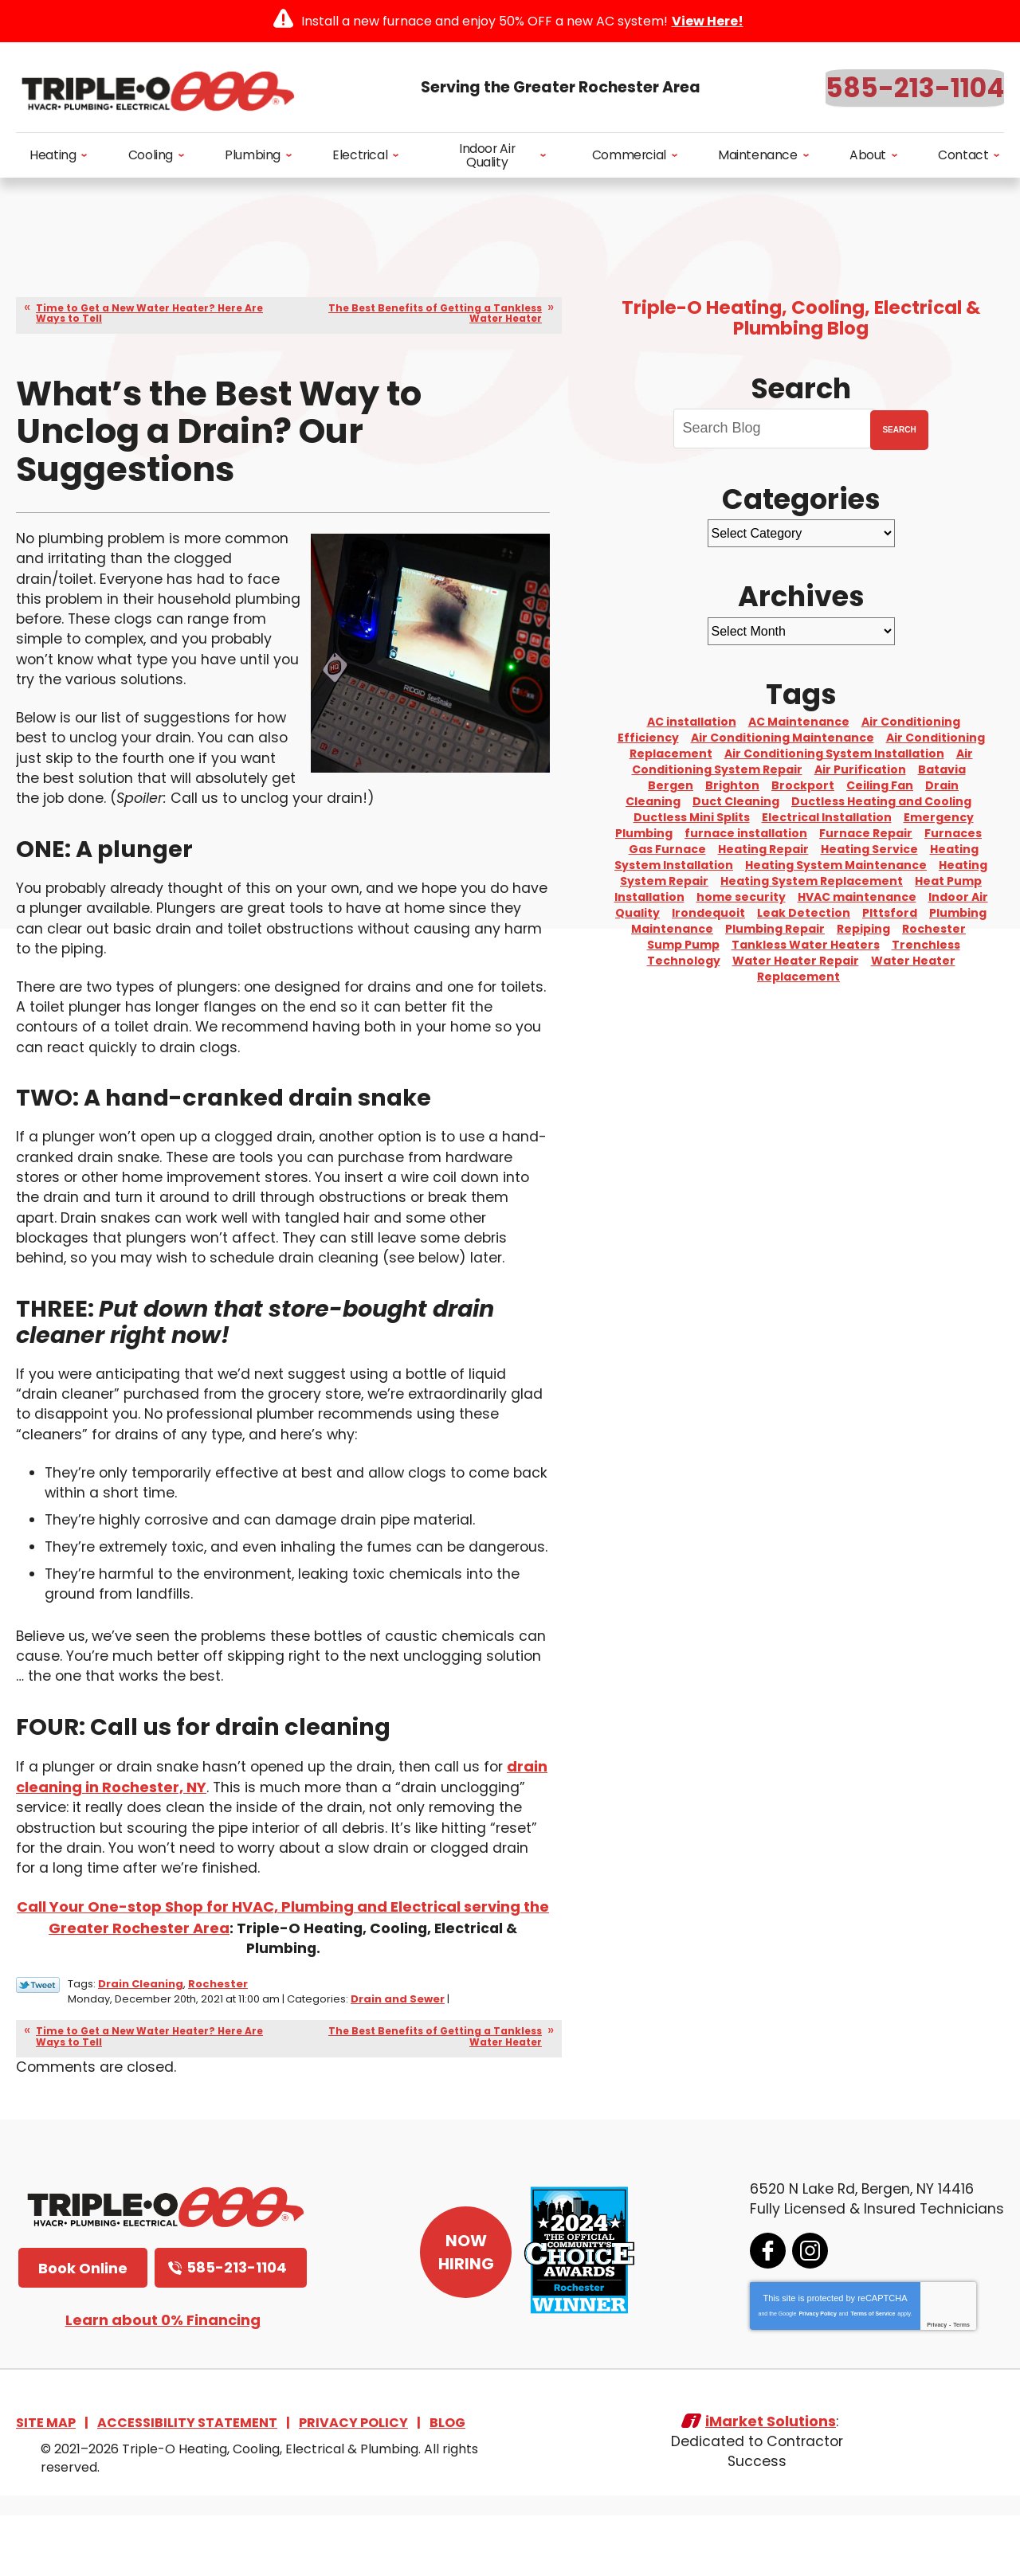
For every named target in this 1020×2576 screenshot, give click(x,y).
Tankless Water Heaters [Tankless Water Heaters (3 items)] (806, 945)
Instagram (808, 2309)
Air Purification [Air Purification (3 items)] (860, 769)
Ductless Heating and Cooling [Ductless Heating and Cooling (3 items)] (881, 801)
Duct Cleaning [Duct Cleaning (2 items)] (735, 801)
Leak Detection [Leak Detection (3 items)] (803, 913)
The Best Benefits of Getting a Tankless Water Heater (435, 313)
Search (899, 429)
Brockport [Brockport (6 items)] (802, 785)
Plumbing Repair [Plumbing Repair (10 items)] (775, 929)
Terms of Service (871, 2371)
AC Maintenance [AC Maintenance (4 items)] (798, 722)
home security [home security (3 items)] (741, 897)
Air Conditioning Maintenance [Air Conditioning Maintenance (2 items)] (782, 738)
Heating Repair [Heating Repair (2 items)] (763, 849)
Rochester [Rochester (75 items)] (934, 929)
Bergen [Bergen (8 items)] (670, 785)
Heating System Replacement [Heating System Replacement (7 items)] (811, 881)
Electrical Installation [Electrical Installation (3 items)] (827, 817)
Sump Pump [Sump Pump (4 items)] (683, 945)
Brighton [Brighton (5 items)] (732, 785)
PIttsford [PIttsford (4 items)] (889, 913)
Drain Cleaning (140, 2042)
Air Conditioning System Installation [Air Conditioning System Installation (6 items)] (834, 753)
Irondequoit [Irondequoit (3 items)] (708, 913)
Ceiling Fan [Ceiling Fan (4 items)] (879, 785)
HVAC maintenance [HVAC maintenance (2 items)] (857, 897)
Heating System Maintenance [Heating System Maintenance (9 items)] (836, 865)
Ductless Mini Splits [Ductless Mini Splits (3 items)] (692, 817)
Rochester (218, 2042)
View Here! (707, 21)
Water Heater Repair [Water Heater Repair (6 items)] (795, 961)
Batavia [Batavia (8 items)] (942, 769)
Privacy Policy (815, 2371)
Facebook (766, 2309)
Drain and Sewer (398, 2057)
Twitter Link (38, 2044)
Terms (959, 2383)
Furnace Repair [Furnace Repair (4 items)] (865, 833)
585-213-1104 (915, 88)
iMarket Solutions (770, 2482)
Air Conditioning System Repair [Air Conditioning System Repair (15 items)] (802, 761)
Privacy (935, 2383)
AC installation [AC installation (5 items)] (691, 722)
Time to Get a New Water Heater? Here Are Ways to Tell (149, 313)
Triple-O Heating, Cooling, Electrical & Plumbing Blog (801, 318)
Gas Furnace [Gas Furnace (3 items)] (667, 849)
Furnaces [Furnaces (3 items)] (953, 833)
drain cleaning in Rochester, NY (133, 1848)
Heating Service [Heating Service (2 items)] (869, 849)
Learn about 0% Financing (163, 2378)
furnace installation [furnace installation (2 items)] (746, 833)
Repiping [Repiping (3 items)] (863, 929)
